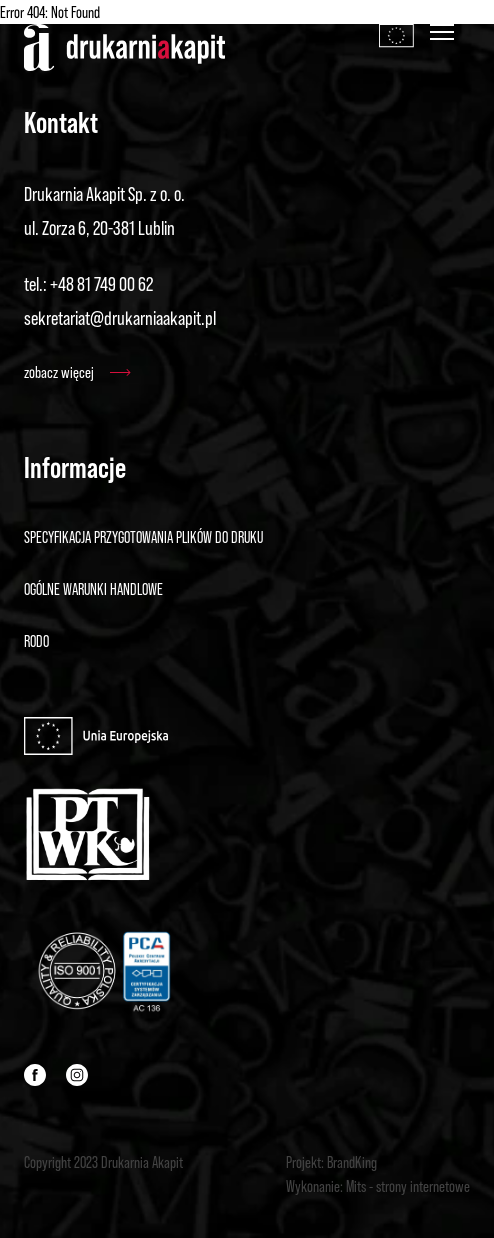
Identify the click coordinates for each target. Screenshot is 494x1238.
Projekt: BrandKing (331, 1162)
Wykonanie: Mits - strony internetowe (378, 1186)
